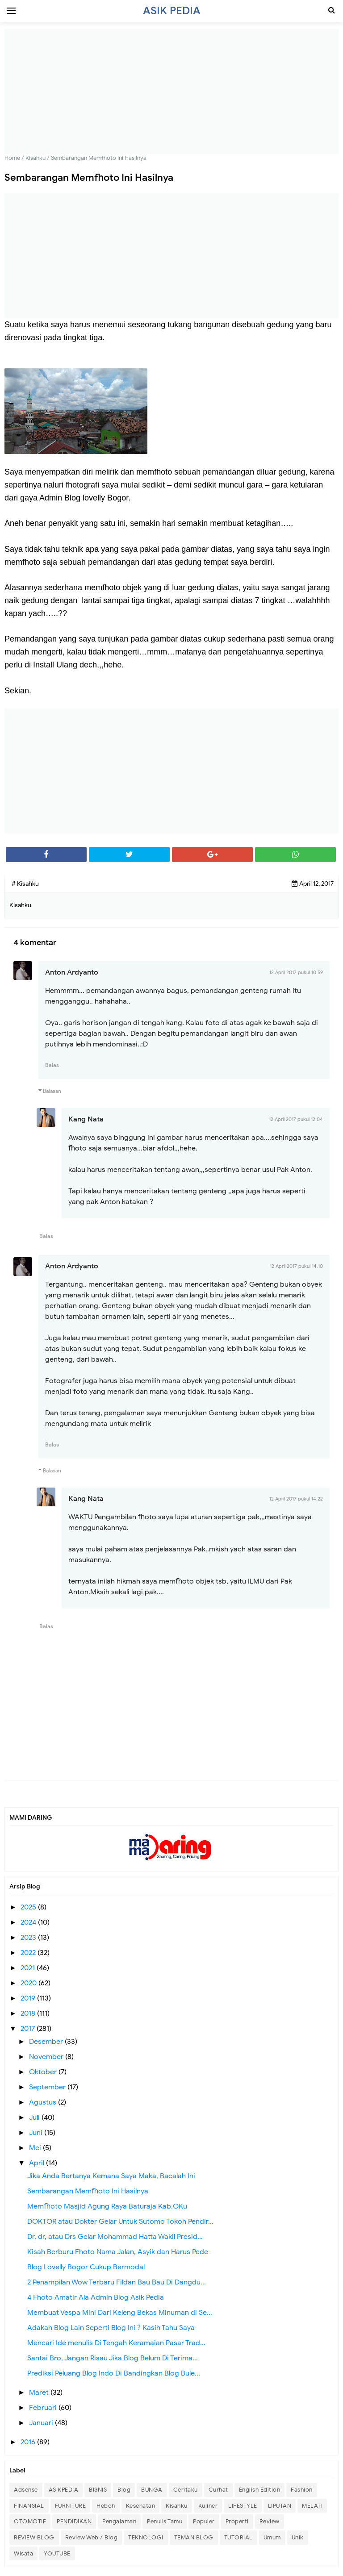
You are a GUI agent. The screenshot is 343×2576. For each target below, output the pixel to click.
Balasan (52, 1091)
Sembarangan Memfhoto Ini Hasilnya (87, 2191)
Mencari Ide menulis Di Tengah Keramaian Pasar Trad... (116, 2342)
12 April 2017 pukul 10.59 (296, 972)
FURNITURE (70, 2505)
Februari (44, 2407)
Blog (123, 2489)
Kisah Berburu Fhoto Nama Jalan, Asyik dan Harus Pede (117, 2251)
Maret (39, 2392)
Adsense (26, 2489)
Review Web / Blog (91, 2537)
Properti (237, 2521)
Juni (36, 2132)
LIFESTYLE (242, 2505)
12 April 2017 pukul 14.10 (296, 1266)
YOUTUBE (57, 2553)
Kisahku (177, 2505)
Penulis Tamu (164, 2521)
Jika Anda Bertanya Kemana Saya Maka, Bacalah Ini (111, 2176)
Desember (47, 2041)
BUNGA (152, 2489)
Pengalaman (119, 2521)
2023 (29, 1937)
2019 (29, 1998)
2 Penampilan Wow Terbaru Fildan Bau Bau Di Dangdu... (116, 2282)
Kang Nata (86, 1119)
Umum (272, 2537)
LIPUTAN (280, 2505)
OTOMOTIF (30, 2521)
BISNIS (98, 2489)
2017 (29, 2028)
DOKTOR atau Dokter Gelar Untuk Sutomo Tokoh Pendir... (120, 2221)
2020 (29, 1983)
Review (269, 2521)
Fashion (302, 2489)
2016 (29, 2442)
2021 (29, 1967)
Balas (52, 1065)
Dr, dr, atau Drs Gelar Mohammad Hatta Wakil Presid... (115, 2236)
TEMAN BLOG (193, 2537)
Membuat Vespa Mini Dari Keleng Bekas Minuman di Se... (119, 2312)
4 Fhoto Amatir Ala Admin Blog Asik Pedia (95, 2297)
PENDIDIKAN (74, 2521)
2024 (29, 1922)
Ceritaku (185, 2489)
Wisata (23, 2553)
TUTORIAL (238, 2537)
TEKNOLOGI (145, 2537)
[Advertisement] (171, 91)
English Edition (259, 2489)
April (37, 2163)
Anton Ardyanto (71, 972)
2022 (29, 1952)
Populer (204, 2521)
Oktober (44, 2071)
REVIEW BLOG (34, 2537)
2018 (29, 2013)
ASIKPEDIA (64, 2489)
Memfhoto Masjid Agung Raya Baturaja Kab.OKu (107, 2206)
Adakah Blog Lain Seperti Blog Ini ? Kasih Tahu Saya (111, 2327)
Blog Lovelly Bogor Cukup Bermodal (86, 2267)
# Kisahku (25, 884)
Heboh (105, 2505)
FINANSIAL (29, 2505)
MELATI (312, 2505)
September (48, 2087)
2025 (29, 1907)
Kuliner (208, 2505)
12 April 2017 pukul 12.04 (296, 1119)
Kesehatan (140, 2505)
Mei (36, 2147)
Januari (42, 2422)
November (47, 2056)
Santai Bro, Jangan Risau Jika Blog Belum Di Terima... (112, 2358)
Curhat (218, 2489)
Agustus (43, 2102)
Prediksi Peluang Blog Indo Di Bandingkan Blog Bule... (113, 2373)
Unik (298, 2537)
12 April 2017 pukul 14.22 (296, 1499)
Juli (35, 2117)
